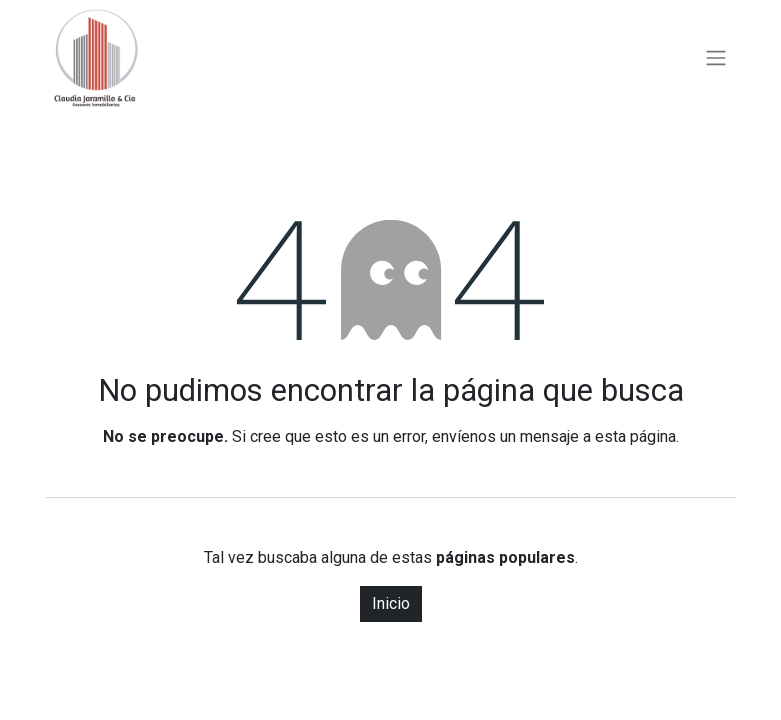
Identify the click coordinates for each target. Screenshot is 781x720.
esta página (635, 436)
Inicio (391, 603)
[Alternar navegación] (716, 58)
